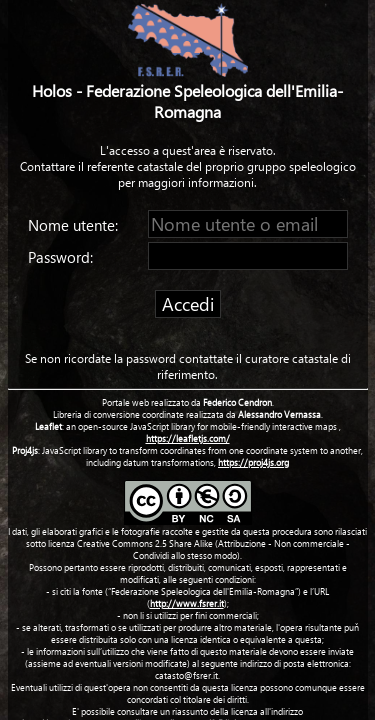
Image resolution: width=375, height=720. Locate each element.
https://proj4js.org (253, 462)
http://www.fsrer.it (187, 603)
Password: (62, 257)
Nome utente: (75, 225)
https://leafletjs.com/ (188, 438)
